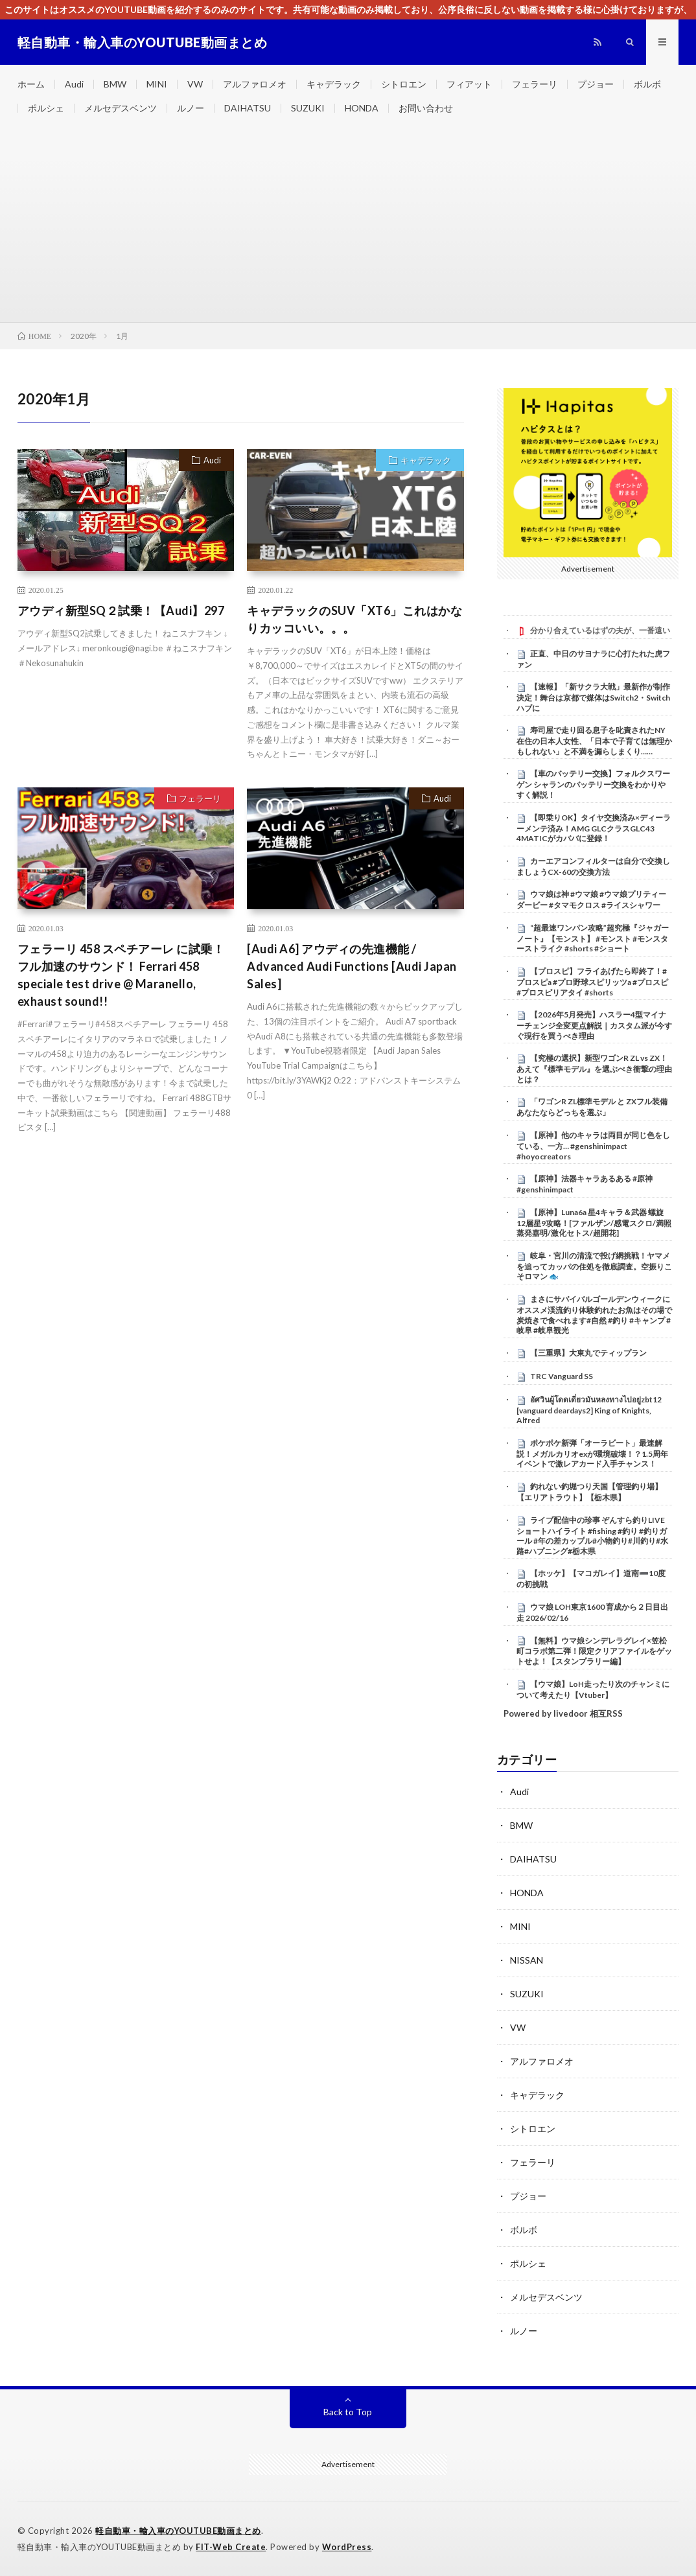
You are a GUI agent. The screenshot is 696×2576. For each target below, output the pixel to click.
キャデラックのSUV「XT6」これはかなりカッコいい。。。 (354, 619)
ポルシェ (46, 107)
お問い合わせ (426, 107)
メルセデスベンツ (120, 107)
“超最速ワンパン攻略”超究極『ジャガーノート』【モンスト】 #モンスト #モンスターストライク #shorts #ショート (592, 938)
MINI (156, 83)
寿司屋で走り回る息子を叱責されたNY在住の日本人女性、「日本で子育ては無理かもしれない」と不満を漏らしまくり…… (594, 740)
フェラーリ (534, 83)
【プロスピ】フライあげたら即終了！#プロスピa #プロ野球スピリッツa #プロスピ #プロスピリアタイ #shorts (592, 981)
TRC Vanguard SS (561, 1376)
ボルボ (647, 83)
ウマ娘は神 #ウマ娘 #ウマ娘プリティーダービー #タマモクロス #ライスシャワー (591, 899)
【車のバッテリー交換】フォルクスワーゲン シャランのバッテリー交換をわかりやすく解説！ (593, 784)
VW (195, 83)
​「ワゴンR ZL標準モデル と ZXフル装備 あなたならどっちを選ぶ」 (591, 1107)
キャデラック (334, 83)
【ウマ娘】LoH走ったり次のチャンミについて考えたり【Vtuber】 (592, 1689)
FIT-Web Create (231, 2547)
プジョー (595, 83)
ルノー (190, 107)
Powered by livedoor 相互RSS (563, 1713)
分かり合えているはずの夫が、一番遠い (600, 630)
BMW (115, 83)
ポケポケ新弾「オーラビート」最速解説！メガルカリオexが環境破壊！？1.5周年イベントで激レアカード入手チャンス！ (592, 1453)
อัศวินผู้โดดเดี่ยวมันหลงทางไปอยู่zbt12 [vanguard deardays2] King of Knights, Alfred (589, 1410)
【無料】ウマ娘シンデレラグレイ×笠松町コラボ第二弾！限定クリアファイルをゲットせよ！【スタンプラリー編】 (594, 1651)
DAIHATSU (247, 107)
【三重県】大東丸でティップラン (588, 1353)
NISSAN (526, 1960)
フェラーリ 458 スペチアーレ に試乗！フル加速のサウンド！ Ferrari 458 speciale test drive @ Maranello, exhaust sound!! (121, 975)
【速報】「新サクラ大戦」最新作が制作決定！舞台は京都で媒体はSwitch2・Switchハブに (593, 697)
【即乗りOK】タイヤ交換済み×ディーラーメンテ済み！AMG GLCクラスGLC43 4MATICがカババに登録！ (593, 828)
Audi (74, 83)
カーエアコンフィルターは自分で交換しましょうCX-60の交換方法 (593, 866)
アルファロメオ (254, 83)
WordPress (347, 2547)
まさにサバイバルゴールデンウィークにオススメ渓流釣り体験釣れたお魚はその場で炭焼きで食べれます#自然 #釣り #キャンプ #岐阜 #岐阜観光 (594, 1314)
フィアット (469, 83)
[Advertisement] (348, 225)
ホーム (31, 83)
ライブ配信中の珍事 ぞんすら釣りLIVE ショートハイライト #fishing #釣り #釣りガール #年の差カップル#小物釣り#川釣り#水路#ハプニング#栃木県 (592, 1535)
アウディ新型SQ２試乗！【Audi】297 (121, 610)
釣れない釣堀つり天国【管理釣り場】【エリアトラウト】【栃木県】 (589, 1491)
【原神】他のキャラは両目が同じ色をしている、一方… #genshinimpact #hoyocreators (593, 1145)
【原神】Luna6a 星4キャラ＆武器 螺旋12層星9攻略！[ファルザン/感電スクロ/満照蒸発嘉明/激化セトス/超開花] (593, 1222)
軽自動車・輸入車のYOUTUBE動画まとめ (178, 2530)
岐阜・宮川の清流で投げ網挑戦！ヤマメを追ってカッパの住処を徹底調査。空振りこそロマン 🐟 (594, 1266)
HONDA (361, 107)
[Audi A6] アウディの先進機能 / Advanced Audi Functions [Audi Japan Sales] (352, 966)
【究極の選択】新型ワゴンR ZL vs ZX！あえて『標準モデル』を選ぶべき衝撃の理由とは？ (594, 1068)
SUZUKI (308, 107)
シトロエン (403, 83)
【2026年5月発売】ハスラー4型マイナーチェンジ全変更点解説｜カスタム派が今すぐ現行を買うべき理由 (594, 1025)
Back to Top (347, 2411)
